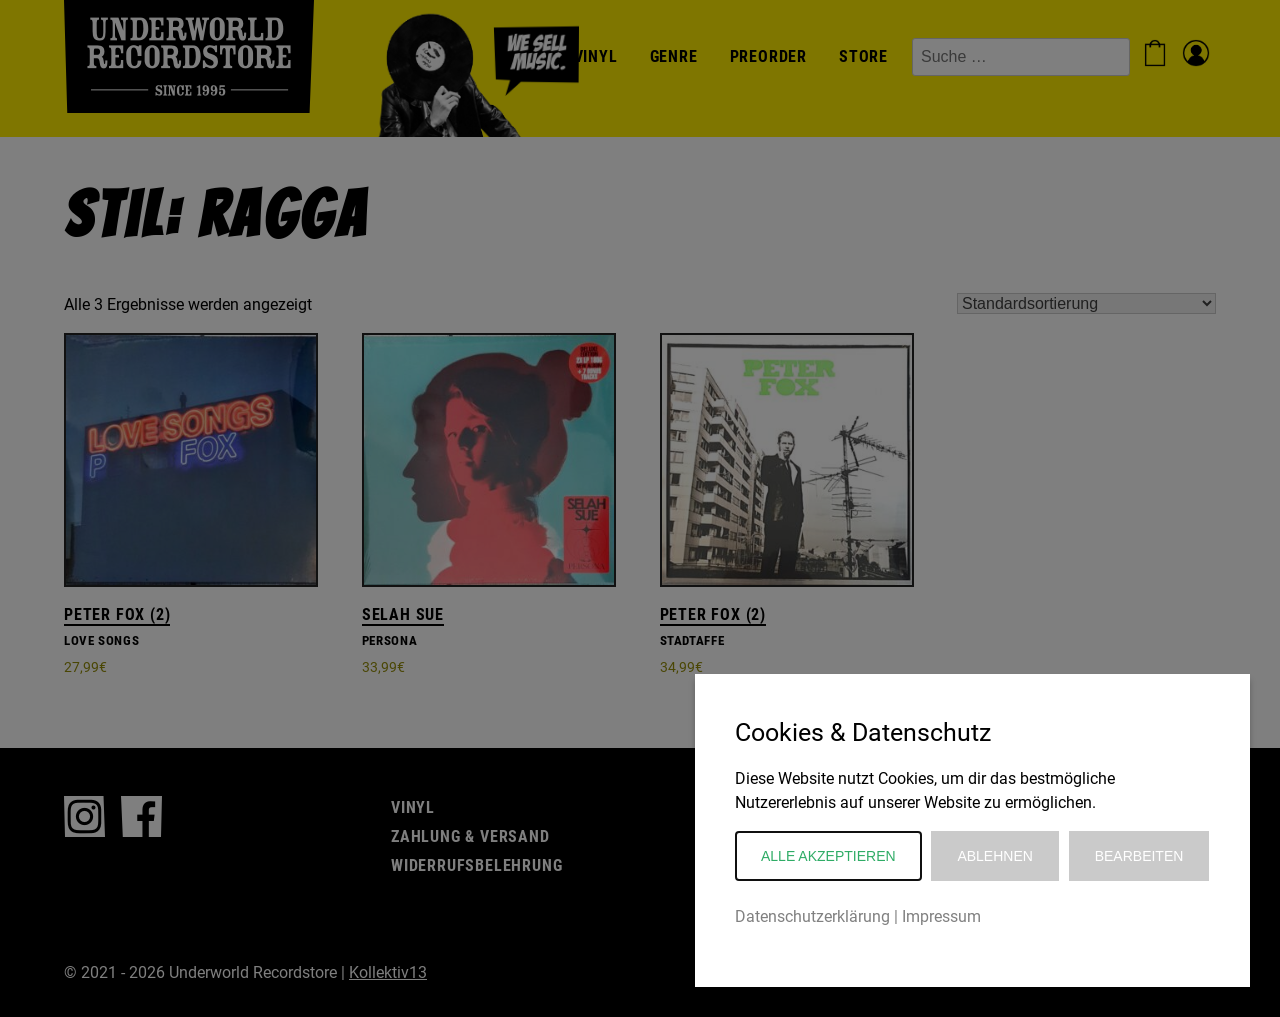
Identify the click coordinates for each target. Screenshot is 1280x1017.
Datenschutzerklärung (812, 916)
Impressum (941, 916)
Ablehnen (994, 856)
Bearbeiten (1139, 856)
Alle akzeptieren (828, 856)
